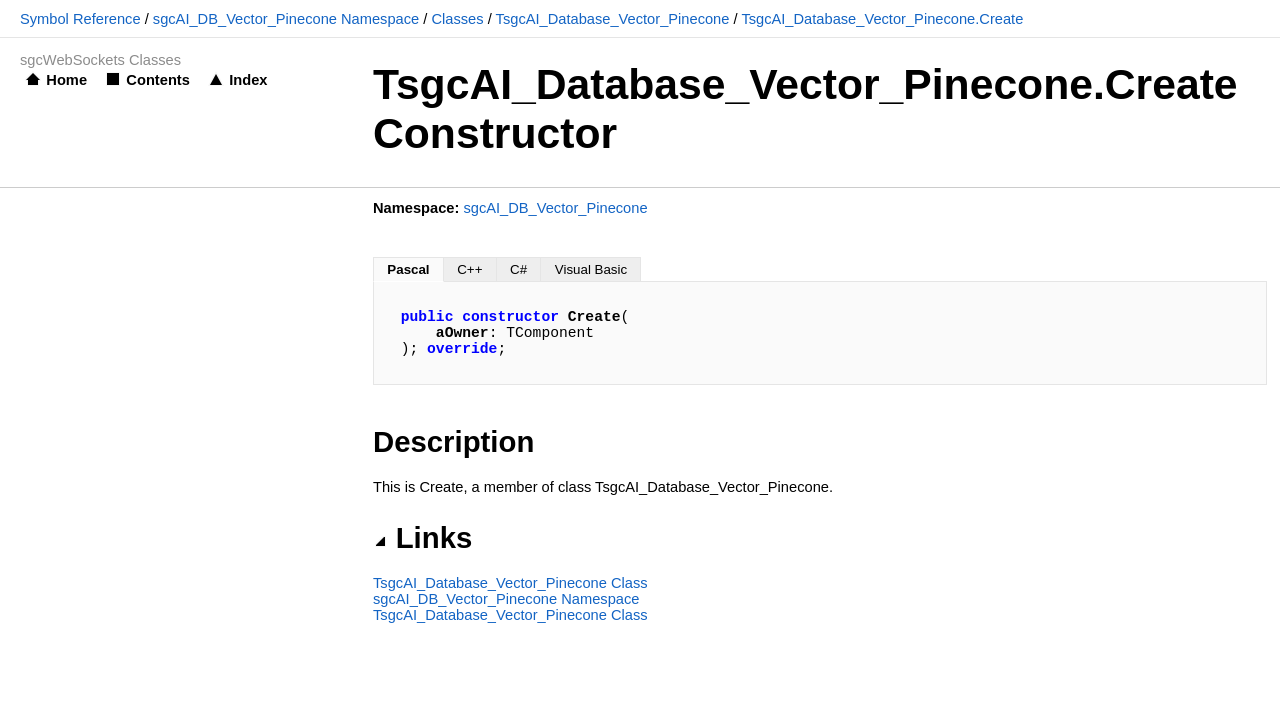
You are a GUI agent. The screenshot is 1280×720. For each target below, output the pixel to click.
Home (66, 80)
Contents (158, 80)
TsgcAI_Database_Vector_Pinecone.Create (882, 19)
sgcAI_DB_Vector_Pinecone (555, 208)
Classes (457, 19)
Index (248, 80)
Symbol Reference (80, 19)
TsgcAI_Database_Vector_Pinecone (613, 19)
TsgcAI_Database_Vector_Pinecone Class (510, 583)
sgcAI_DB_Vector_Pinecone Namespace (286, 19)
